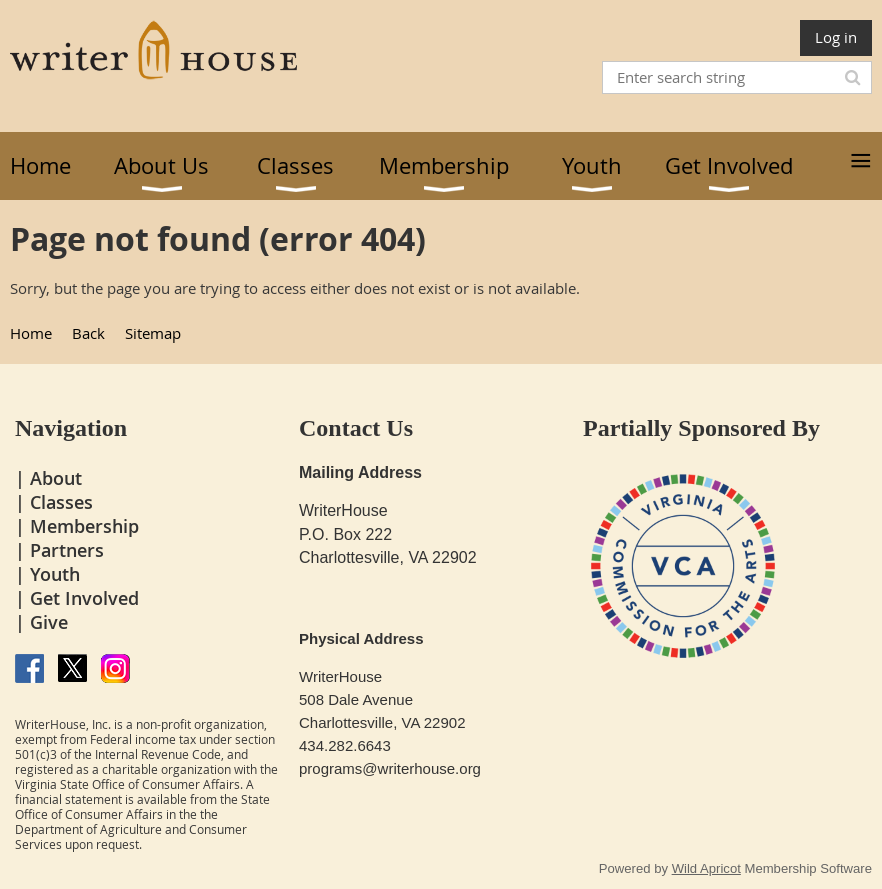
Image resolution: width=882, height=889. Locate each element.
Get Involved (84, 598)
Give (49, 622)
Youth (55, 574)
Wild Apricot (706, 868)
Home (31, 333)
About (56, 478)
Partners (67, 550)
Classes (61, 502)
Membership (84, 526)
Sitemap (153, 333)
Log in (836, 37)
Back (88, 333)
